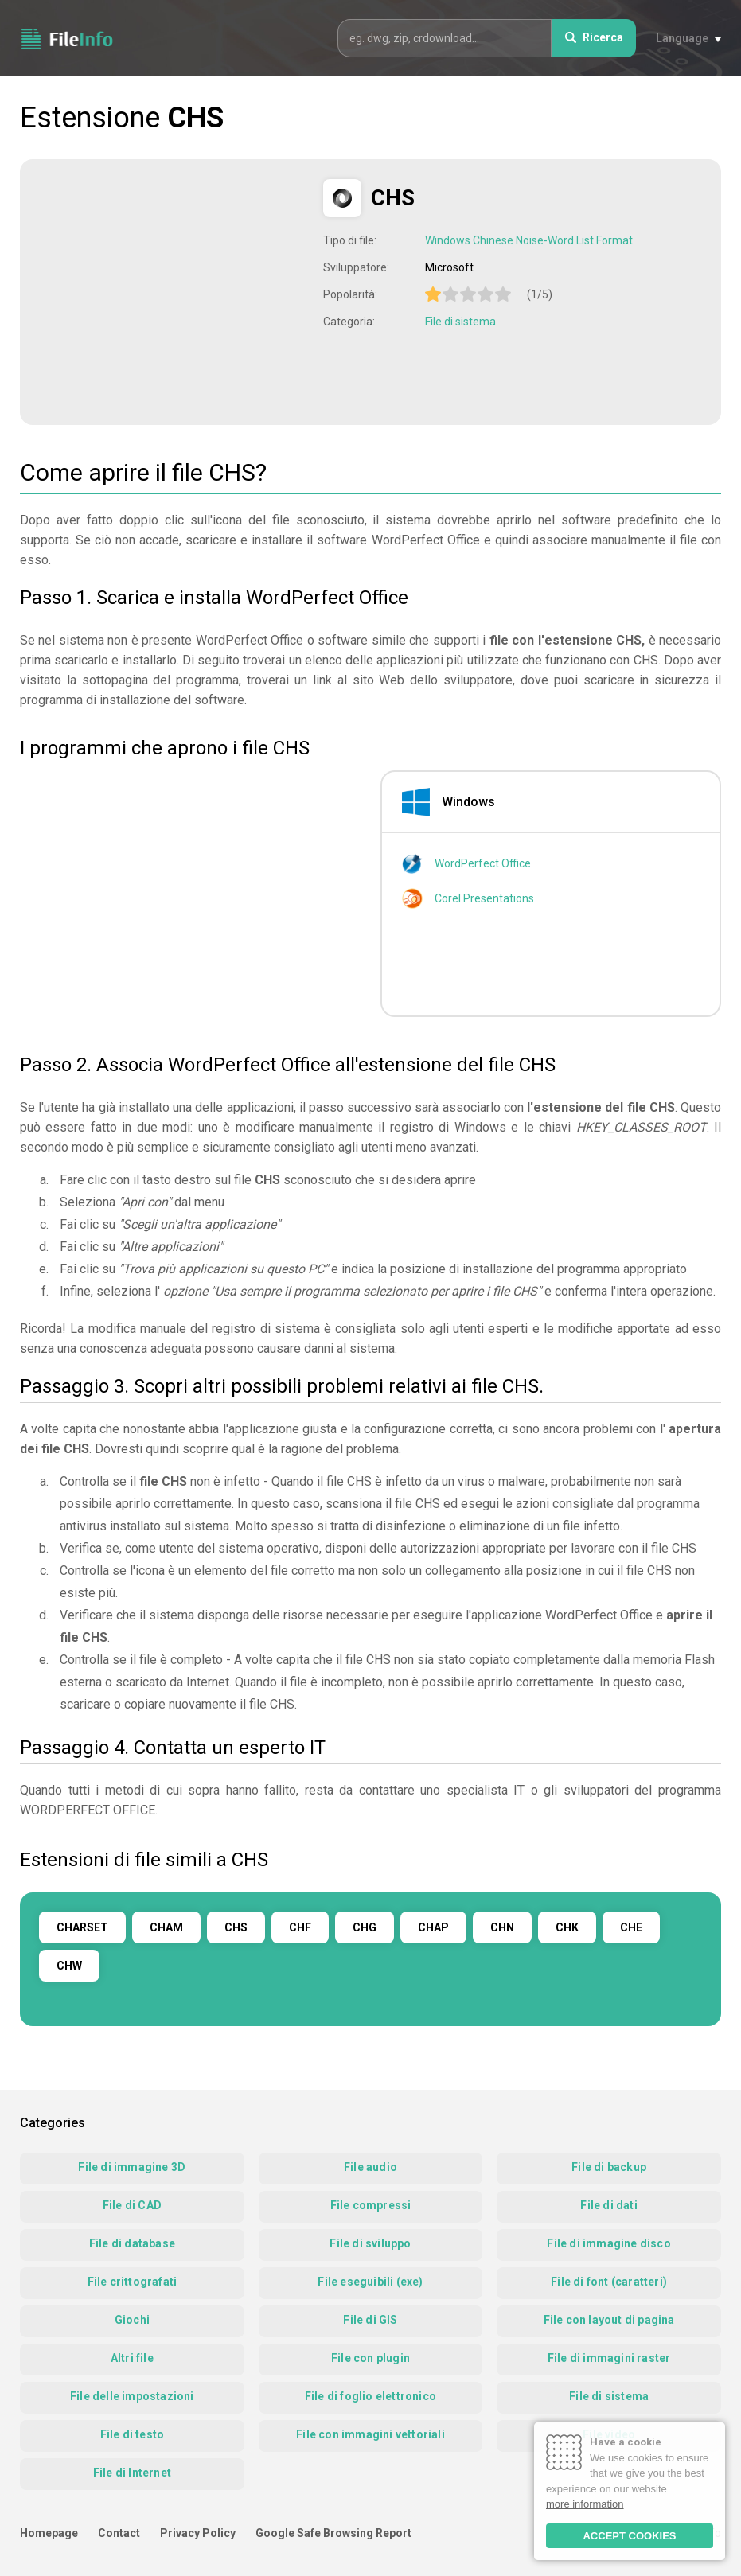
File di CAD (132, 2205)
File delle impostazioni (132, 2396)
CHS (236, 1927)
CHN (502, 1927)
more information (585, 2504)
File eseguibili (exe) (370, 2281)
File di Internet (132, 2472)
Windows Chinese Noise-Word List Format (529, 240)
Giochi (132, 2319)
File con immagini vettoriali (370, 2434)
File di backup (608, 2167)
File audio (370, 2167)
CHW (69, 1965)
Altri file (132, 2358)
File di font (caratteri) (609, 2281)
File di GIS (370, 2319)
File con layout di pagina (609, 2319)
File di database (132, 2243)
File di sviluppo (370, 2243)
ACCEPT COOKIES (629, 2536)
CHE (631, 1927)
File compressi (370, 2205)
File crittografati (132, 2281)
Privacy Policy (198, 2533)
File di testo (132, 2434)
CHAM (166, 1927)
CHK (567, 1927)
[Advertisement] (173, 290)
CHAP (433, 1927)
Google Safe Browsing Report (333, 2533)
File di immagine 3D (131, 2167)
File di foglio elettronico (370, 2396)
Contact (119, 2533)
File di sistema (460, 321)
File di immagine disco (608, 2243)
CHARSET (82, 1927)
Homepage (49, 2533)
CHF (300, 1927)
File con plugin (370, 2358)
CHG (364, 1927)
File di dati (608, 2205)
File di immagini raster (609, 2358)
